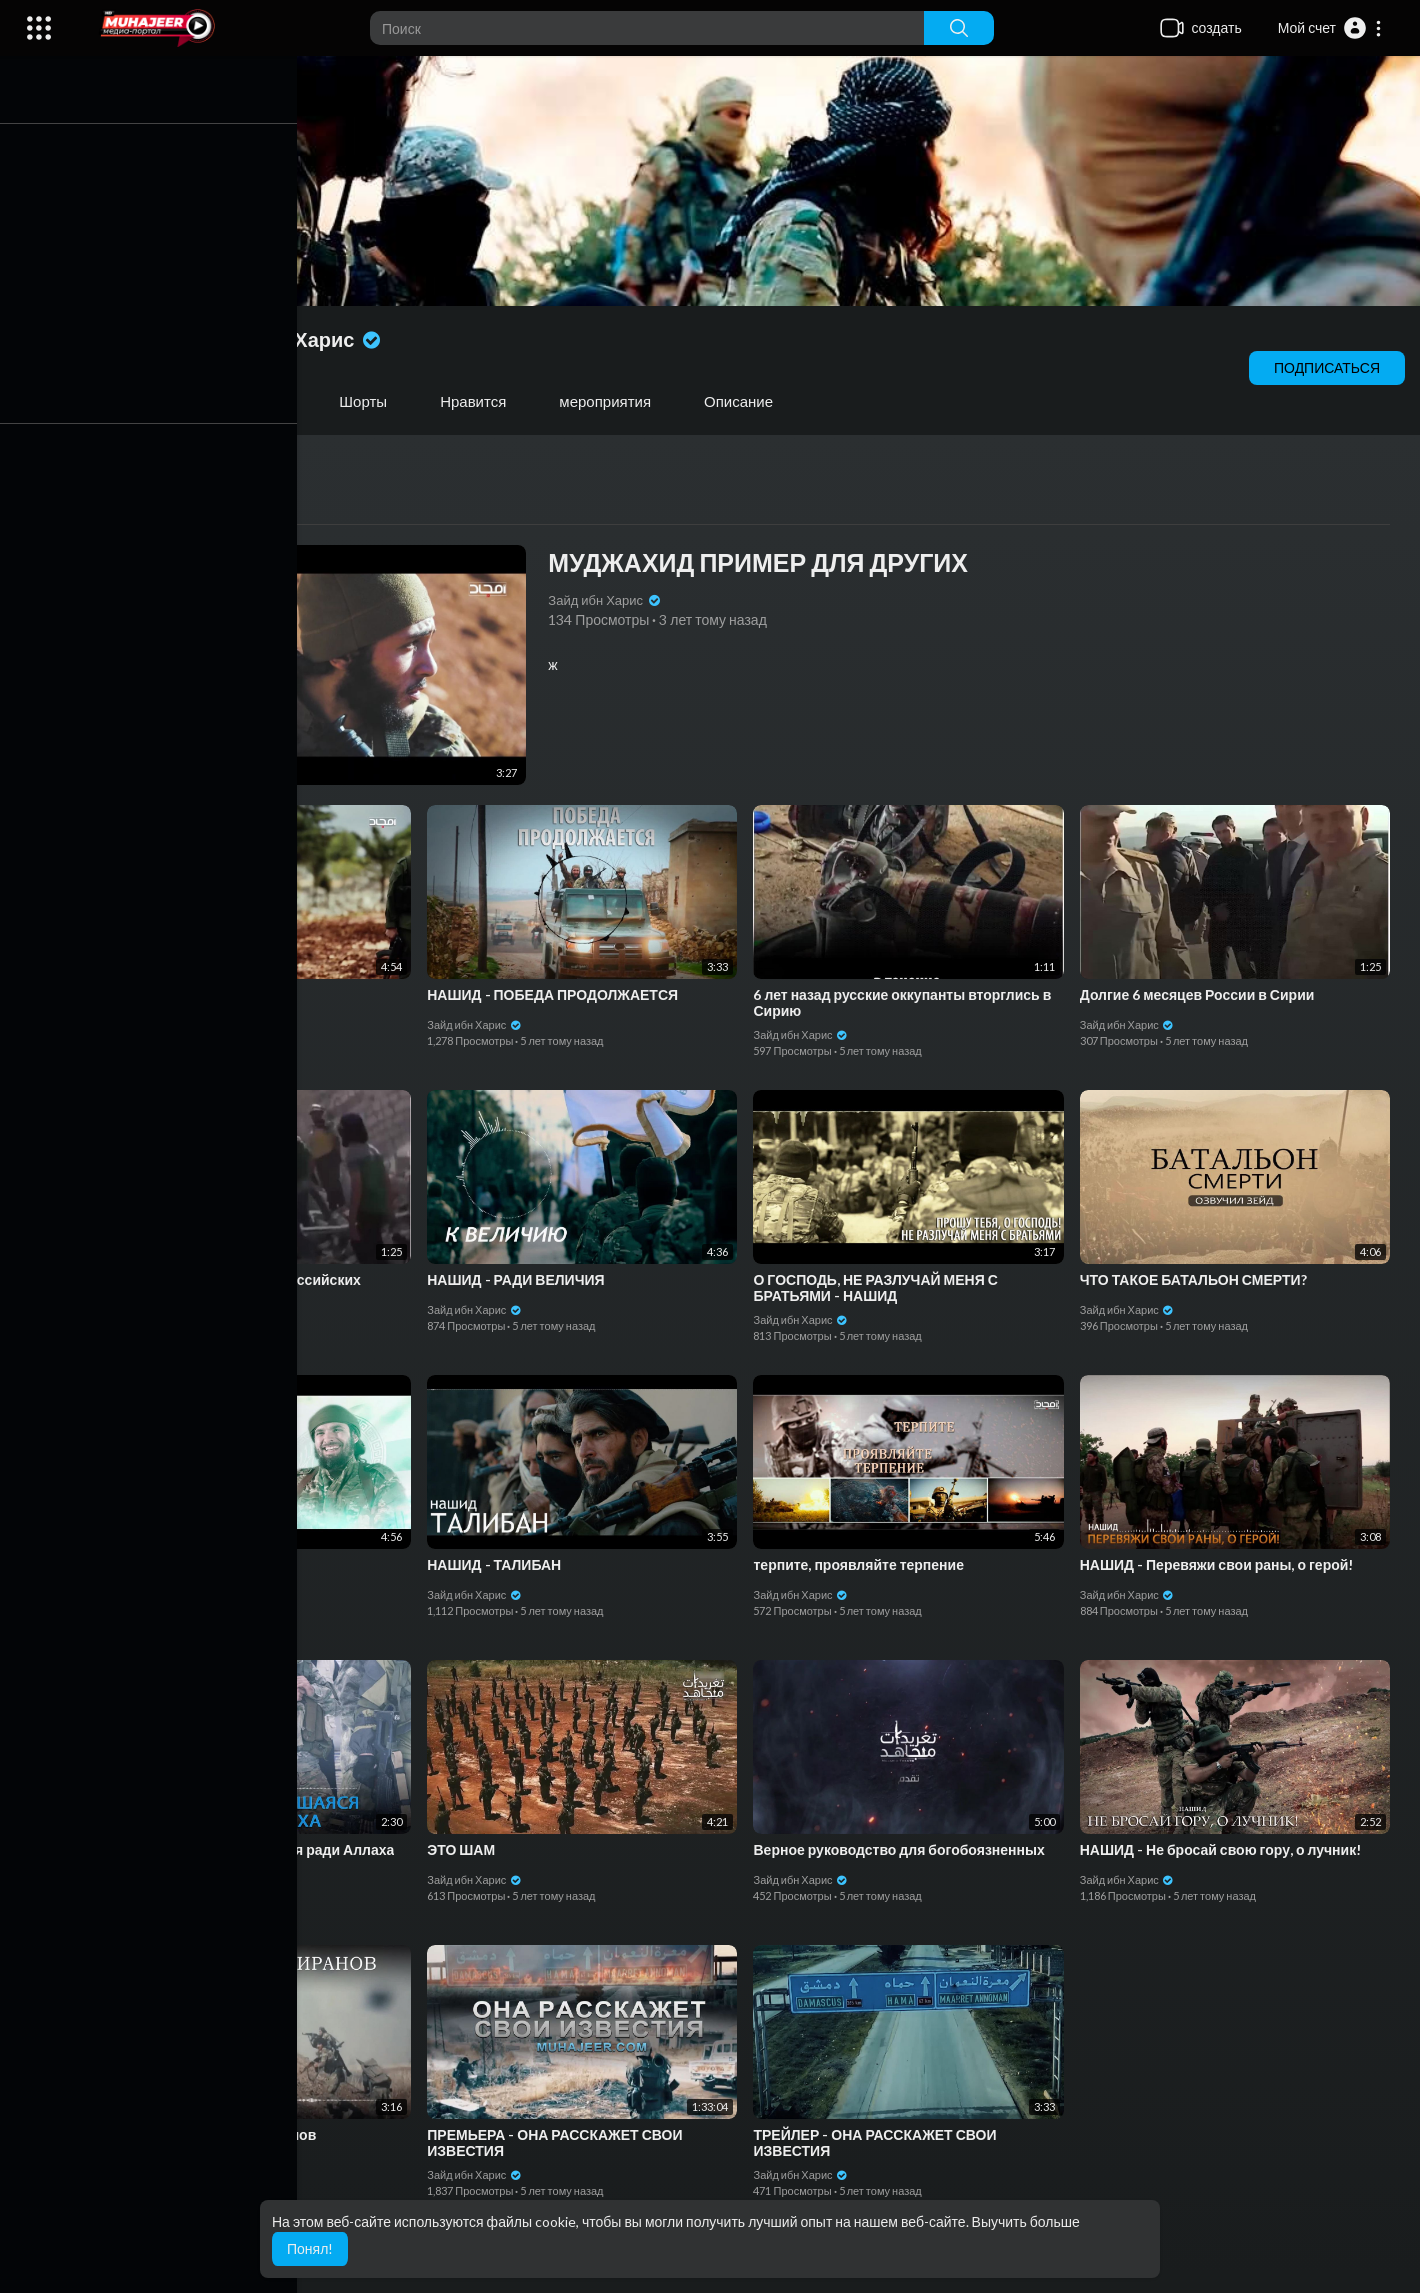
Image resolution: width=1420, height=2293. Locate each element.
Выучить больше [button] (1026, 2221)
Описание (747, 401)
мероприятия (614, 401)
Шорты (372, 401)
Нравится (482, 401)
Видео (142, 401)
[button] (1330, 28)
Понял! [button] (310, 2248)
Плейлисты (256, 401)
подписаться (1327, 367)
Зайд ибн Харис (301, 339)
